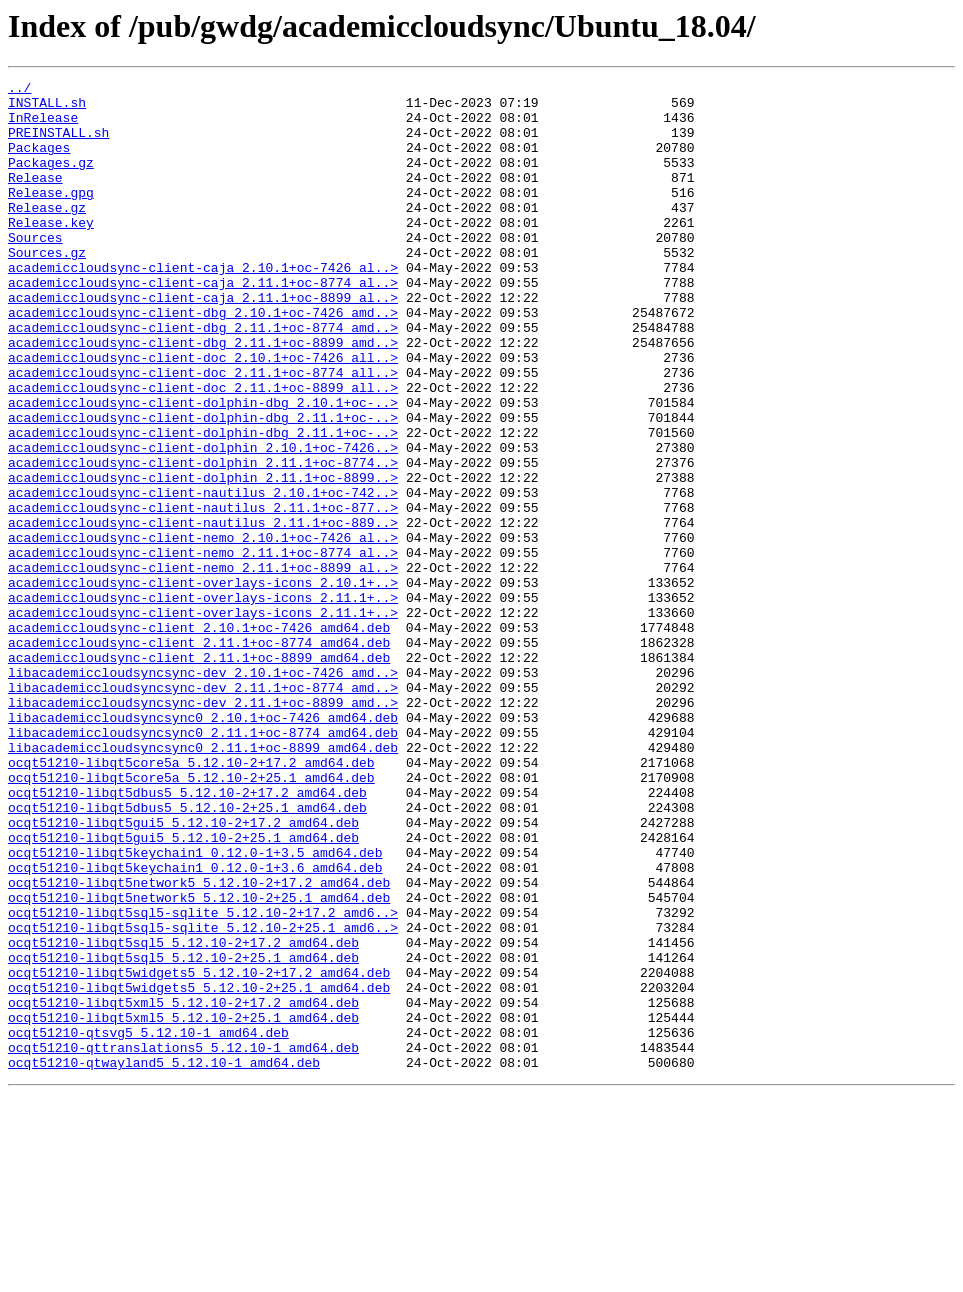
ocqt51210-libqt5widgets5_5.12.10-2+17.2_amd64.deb (199, 1152)
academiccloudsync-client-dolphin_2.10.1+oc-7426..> (203, 522)
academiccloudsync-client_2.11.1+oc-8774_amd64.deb (199, 756)
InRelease (43, 126)
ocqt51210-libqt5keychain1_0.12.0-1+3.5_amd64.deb (195, 1008)
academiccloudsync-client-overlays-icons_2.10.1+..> (203, 684)
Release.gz (47, 234)
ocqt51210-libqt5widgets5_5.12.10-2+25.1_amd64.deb (199, 1170)
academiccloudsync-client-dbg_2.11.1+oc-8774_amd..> (203, 378)
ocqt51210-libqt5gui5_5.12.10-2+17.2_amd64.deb (183, 972)
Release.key (51, 252)
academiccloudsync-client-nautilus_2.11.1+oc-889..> (203, 612)
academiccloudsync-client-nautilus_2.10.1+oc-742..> (203, 576)
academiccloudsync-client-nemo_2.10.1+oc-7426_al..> (203, 630)
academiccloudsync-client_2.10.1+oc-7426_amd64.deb (199, 738)
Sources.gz (47, 288)
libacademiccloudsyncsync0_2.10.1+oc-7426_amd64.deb (203, 846)
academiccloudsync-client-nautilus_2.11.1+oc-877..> (203, 594)
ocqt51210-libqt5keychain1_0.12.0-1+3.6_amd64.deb (195, 1026)
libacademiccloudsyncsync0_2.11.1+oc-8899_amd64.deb (203, 882)
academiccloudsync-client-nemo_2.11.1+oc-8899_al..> (203, 666)
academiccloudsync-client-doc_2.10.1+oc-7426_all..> (203, 414)
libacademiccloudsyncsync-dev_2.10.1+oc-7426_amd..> (203, 792)
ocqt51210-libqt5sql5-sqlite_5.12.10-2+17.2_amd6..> (203, 1080)
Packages (39, 162)
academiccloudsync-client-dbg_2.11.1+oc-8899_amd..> (203, 396)
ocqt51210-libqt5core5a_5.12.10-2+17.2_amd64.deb (191, 900)
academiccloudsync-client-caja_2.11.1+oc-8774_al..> (203, 324)
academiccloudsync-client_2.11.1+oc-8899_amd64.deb (199, 774)
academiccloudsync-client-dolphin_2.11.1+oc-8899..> (203, 558)
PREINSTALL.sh (58, 144)
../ (19, 90)
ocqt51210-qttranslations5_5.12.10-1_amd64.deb (183, 1242)
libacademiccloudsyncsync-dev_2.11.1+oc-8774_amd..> (203, 810)
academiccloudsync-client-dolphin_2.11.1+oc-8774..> (203, 540)
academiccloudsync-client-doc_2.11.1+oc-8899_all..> (203, 450)
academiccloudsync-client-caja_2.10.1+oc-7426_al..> (203, 306)
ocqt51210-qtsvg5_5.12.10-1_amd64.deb (148, 1224)
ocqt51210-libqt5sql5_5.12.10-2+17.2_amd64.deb (183, 1116)
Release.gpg (51, 216)
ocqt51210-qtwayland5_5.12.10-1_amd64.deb (164, 1260)
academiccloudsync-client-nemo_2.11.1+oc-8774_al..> (203, 648)
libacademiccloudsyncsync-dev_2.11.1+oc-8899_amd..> (203, 828)
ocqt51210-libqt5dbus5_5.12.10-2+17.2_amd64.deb (187, 936)
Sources (35, 270)
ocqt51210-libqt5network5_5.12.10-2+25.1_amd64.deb (199, 1062)
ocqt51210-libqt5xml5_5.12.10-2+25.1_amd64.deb (183, 1206)
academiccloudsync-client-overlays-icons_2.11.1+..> (203, 702)
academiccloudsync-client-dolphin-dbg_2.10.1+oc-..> (203, 468)
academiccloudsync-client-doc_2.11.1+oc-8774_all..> (203, 432)
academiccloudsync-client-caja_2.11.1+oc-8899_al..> (203, 342)
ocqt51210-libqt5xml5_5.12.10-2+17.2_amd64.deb (183, 1188)
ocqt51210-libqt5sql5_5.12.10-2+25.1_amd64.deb (183, 1134)
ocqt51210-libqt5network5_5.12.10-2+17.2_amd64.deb (199, 1044)
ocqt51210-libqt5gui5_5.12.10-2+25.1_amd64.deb (183, 990)
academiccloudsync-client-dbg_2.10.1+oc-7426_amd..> (203, 360)
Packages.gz (51, 180)
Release (35, 198)
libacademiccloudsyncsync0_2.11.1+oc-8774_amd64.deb (203, 864)
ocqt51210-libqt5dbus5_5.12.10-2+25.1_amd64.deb (187, 954)
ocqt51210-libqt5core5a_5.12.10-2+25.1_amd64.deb (191, 918)
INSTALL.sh (47, 108)
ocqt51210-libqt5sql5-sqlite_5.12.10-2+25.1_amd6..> (203, 1098)
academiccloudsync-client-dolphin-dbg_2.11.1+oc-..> (203, 486)
